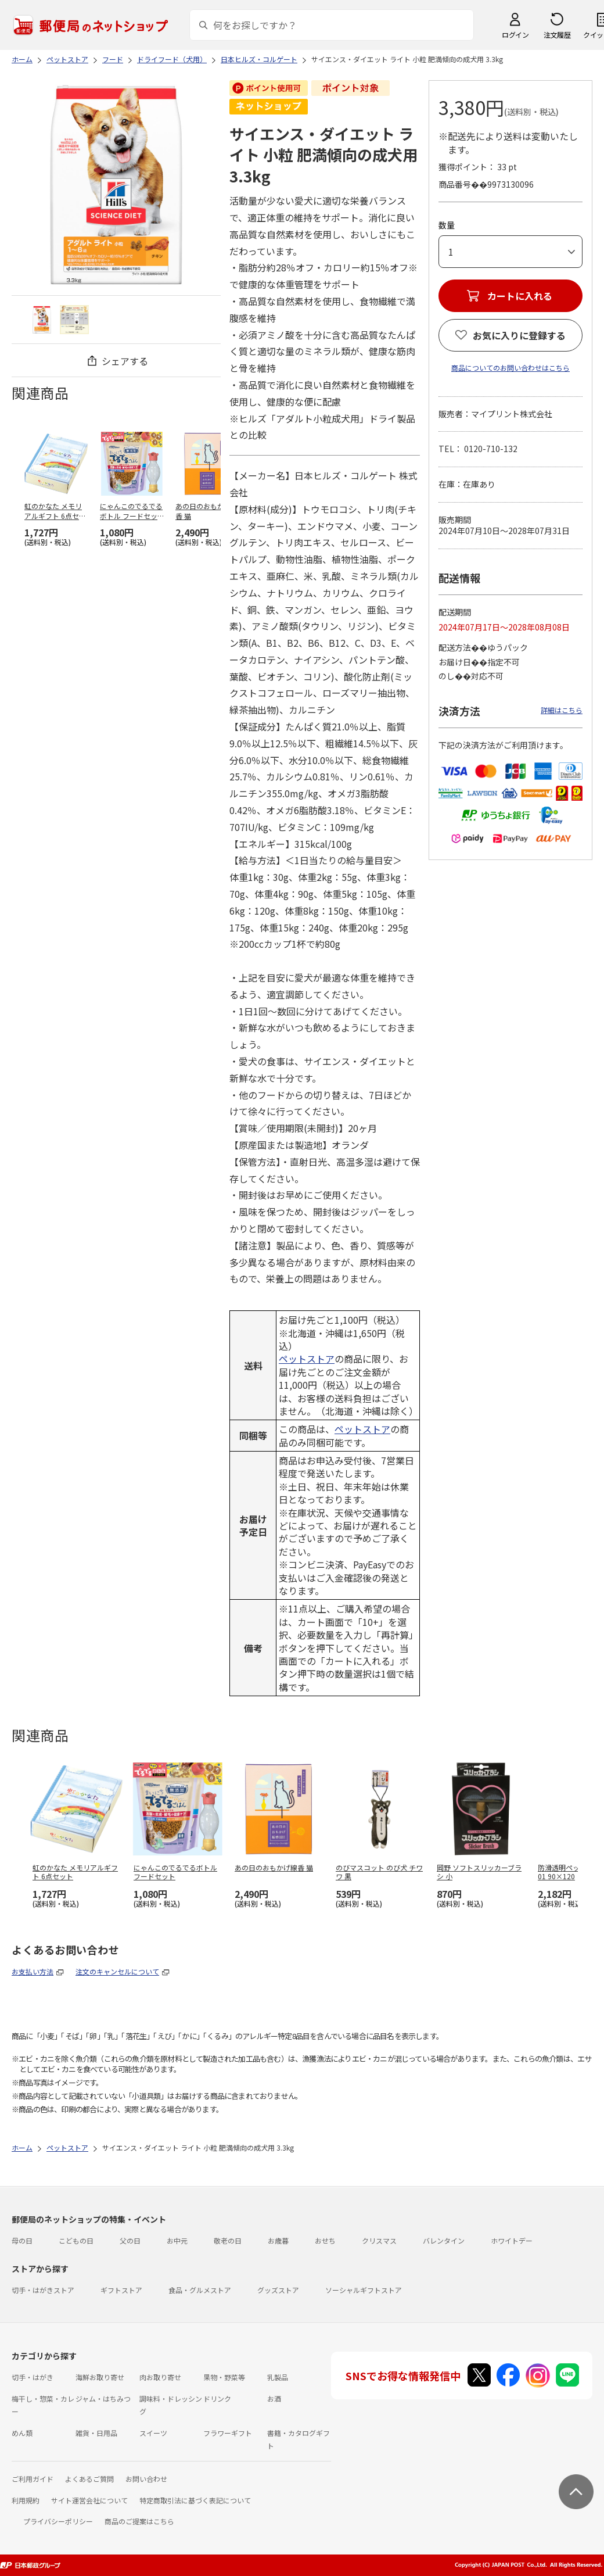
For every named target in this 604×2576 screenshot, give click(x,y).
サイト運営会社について (89, 2500)
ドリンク (217, 2398)
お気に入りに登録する (519, 335)
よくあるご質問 (89, 2479)
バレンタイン (444, 2240)
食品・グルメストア (199, 2290)
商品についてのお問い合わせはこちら (510, 367)
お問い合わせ (146, 2479)
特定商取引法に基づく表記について (195, 2500)
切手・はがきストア (43, 2290)
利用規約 (25, 2500)
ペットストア (307, 1359)
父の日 (130, 2240)
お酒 (274, 2398)
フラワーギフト (227, 2433)
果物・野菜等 (224, 2377)
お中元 (177, 2240)
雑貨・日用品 (96, 2433)
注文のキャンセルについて (117, 1971)
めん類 (22, 2433)
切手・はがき (32, 2377)
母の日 (22, 2240)
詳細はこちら (562, 710)
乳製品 (277, 2377)
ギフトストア (121, 2290)
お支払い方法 (32, 1971)
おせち (325, 2240)
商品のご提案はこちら (139, 2521)
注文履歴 (557, 35)
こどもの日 (76, 2240)
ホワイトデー (512, 2240)
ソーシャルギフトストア (363, 2290)
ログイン (515, 35)
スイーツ (153, 2433)
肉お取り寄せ (160, 2377)
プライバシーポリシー (58, 2521)
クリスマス (379, 2240)
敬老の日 (228, 2240)
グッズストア (278, 2290)
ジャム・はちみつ (103, 2398)
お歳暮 (278, 2240)
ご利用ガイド (32, 2479)
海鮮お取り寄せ (100, 2377)
